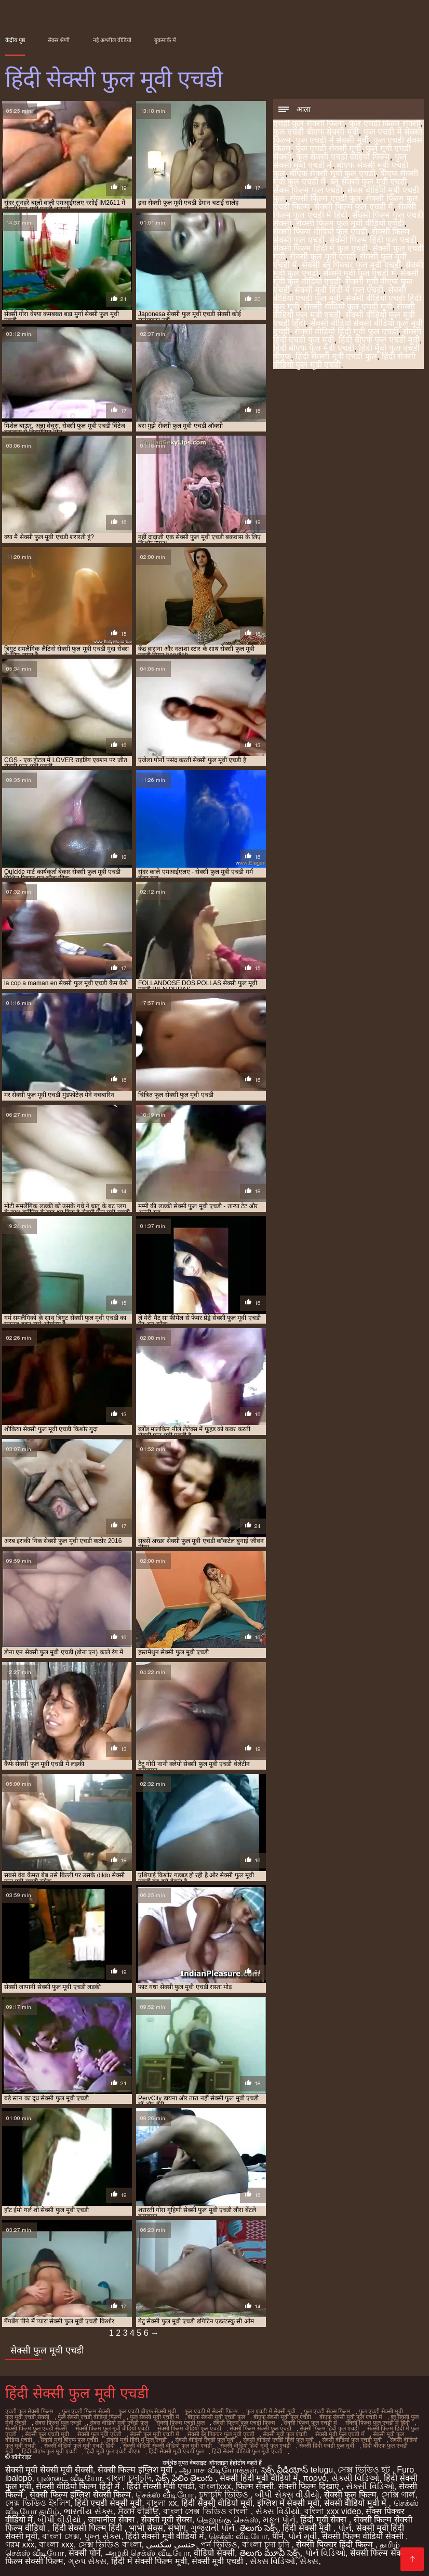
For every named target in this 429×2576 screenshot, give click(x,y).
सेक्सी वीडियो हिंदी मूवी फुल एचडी (346, 331)
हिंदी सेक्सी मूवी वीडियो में (165, 2536)
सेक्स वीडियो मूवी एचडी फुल (119, 2423)
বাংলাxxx (215, 2486)
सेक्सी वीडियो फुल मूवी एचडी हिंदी (79, 2445)
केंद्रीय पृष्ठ (15, 40)
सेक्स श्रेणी (59, 40)
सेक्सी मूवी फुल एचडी (285, 2434)
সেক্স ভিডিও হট (365, 2469)
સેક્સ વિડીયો (278, 2511)
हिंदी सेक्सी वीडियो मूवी (216, 2503)
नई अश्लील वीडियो (112, 40)
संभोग (177, 2527)
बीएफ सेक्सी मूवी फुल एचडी (333, 173)
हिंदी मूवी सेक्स (324, 2519)
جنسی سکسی (170, 2544)
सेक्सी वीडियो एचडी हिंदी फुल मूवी (278, 2440)
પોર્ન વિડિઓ (325, 2552)
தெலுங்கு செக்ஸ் (227, 2519)
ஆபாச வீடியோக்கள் (217, 2469)
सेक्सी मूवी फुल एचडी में (359, 273)
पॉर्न (278, 2536)
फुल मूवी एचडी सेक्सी (27, 2417)
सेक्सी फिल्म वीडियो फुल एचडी (320, 231)
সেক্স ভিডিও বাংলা (110, 2544)
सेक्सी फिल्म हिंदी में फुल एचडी (320, 248)
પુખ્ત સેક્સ (102, 2536)
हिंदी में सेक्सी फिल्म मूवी (149, 2561)
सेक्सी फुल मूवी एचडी (322, 256)
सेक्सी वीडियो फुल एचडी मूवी (348, 306)
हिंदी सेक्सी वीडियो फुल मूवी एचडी (247, 2451)
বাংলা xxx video (332, 2511)
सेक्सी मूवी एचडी (218, 2561)
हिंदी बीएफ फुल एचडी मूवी (379, 339)
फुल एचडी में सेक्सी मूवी (332, 140)
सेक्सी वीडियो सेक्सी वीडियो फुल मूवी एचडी (167, 2445)
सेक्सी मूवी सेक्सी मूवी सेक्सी (49, 2469)
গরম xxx (19, 2544)
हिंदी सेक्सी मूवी (308, 2527)
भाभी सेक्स (146, 2527)
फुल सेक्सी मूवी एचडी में (154, 2417)
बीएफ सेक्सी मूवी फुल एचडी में (350, 2417)
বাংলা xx (161, 2503)
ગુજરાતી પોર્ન (213, 2527)
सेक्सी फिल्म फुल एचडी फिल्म (244, 2423)
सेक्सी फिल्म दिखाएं (309, 2486)
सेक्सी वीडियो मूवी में (356, 2503)
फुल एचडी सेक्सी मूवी (328, 148)
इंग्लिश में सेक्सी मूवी (288, 2503)
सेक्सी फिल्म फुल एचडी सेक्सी (36, 2428)
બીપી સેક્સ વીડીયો (287, 2494)
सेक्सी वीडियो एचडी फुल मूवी (339, 294)
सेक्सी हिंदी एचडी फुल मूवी (326, 2445)
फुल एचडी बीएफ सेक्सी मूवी (316, 131)
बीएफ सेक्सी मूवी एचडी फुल (216, 2417)
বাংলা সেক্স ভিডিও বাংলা (207, 2511)
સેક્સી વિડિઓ (355, 2478)
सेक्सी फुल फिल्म (350, 2494)
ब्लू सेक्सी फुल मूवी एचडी (368, 181)
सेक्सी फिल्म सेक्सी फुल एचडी (260, 2428)
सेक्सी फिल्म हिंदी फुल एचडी (373, 240)
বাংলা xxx (56, 2544)
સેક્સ (309, 2561)
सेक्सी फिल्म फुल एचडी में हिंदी (344, 210)
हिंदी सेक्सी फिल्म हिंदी (88, 2527)
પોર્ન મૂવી (302, 2536)
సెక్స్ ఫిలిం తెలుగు (185, 2478)
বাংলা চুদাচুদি (128, 2478)
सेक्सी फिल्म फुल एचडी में (353, 206)
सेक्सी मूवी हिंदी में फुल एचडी (338, 289)
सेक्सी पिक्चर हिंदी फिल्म (335, 2544)
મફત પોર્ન (279, 2519)
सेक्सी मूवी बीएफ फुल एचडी (69, 2440)
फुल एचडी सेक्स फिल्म (327, 2411)
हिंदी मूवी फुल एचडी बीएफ (112, 2451)
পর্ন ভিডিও (218, 2544)
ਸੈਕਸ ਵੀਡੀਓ (138, 2511)
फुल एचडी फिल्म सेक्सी (384, 123)
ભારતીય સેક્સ (88, 2511)
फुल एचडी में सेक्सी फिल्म (211, 2411)
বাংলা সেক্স (60, 2536)
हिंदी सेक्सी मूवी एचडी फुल (336, 356)
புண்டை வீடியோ (69, 2478)
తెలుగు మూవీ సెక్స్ (270, 2552)
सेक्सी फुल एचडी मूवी (47, 2434)
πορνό (315, 2478)
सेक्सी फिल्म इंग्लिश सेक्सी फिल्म (80, 2494)
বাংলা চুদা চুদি (266, 2544)
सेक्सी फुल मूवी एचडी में (154, 2434)
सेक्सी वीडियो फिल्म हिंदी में (79, 2486)
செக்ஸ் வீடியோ (165, 2494)
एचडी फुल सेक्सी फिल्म (308, 123)
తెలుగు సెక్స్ (258, 2527)
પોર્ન (345, 2527)
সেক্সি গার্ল (398, 2494)
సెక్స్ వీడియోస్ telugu (297, 2469)
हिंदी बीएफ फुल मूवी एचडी (313, 348)
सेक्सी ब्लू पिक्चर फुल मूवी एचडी (351, 264)
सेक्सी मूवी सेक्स (166, 2519)
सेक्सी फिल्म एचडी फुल (325, 198)
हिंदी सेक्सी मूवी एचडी (160, 2486)
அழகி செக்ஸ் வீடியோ (147, 2552)
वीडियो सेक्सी (214, 2552)
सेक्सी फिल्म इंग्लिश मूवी (136, 2469)
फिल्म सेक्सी (255, 2486)
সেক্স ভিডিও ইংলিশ (37, 2503)
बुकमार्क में (165, 40)
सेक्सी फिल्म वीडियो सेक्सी (364, 2536)
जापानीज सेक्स (112, 2519)
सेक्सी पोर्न (84, 2552)
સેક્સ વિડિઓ (272, 2561)
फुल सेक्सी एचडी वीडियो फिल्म (343, 156)
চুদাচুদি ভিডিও (224, 2494)
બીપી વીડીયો (60, 2519)
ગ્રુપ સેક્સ (87, 2561)
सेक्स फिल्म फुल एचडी (307, 190)
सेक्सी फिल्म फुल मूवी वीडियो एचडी (350, 223)
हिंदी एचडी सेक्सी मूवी (108, 2503)
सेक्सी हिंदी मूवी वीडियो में (259, 2478)
